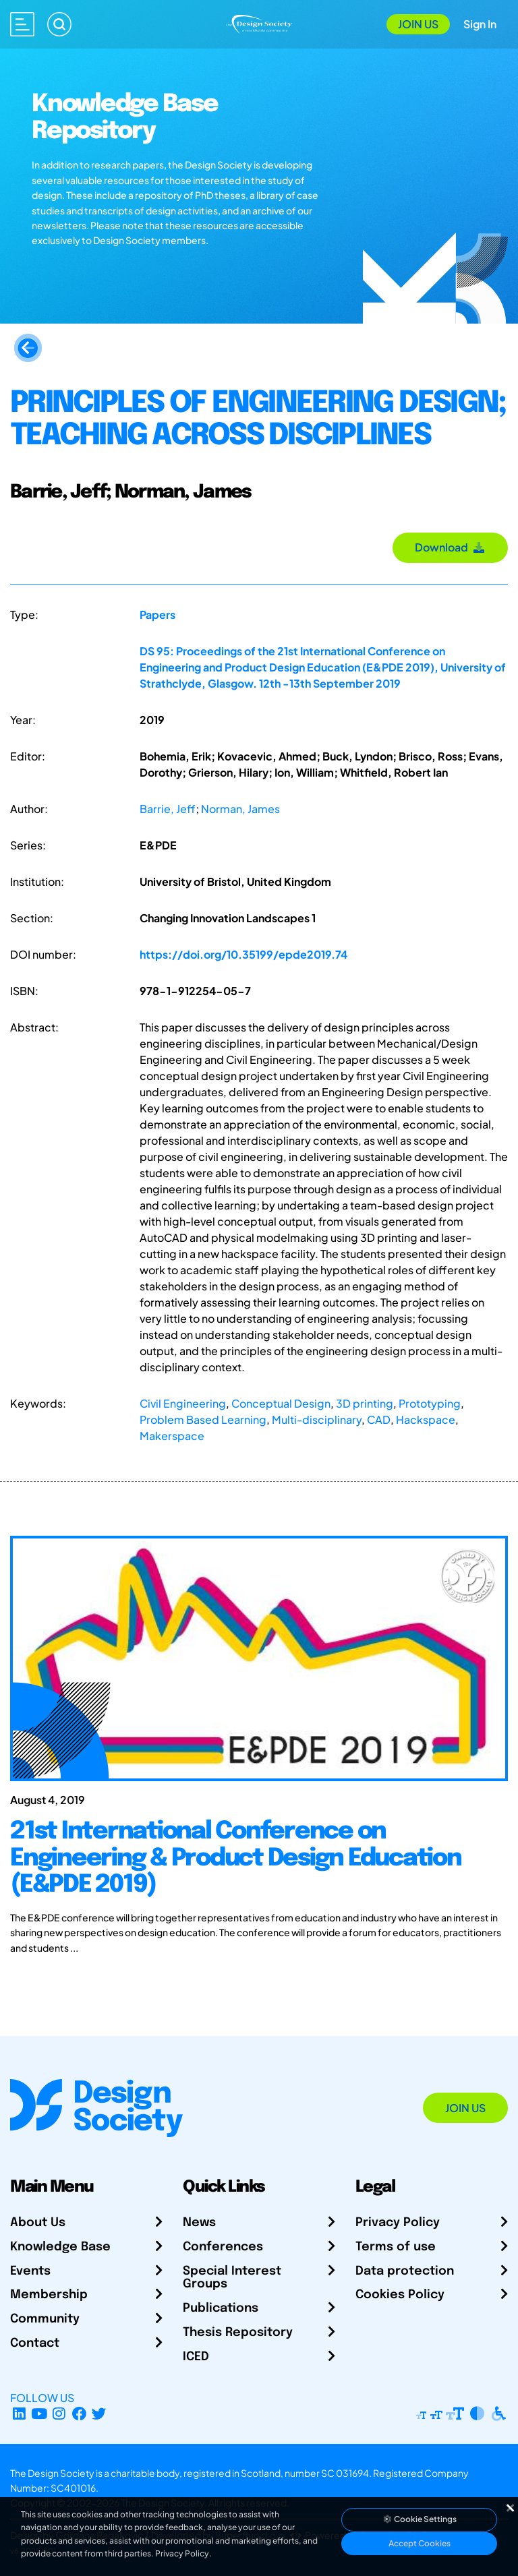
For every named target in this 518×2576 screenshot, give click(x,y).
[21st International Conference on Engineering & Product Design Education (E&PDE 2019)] (259, 1879)
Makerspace (172, 1436)
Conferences (223, 2247)
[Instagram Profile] (59, 2414)
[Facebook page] (79, 2414)
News (199, 2223)
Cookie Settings (419, 2519)
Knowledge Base (60, 2247)
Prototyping (430, 1403)
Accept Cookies (419, 2543)
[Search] (59, 24)
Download (450, 547)
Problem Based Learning (203, 1419)
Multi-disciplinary (317, 1419)
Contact (34, 2343)
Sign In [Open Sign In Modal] (479, 24)
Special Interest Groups (232, 2278)
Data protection (404, 2271)
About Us (37, 2223)
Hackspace (425, 1419)
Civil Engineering (183, 1403)
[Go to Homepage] (259, 23)
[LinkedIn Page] (19, 2414)
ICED (196, 2357)
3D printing (364, 1403)
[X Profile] (99, 2414)
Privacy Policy (397, 2223)
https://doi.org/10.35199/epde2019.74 (243, 954)
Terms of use (395, 2247)
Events (30, 2271)
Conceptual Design (280, 1403)
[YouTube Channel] (39, 2414)
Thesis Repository (238, 2333)
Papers (157, 614)
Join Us (418, 24)
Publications (220, 2308)
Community (45, 2319)
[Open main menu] (22, 24)
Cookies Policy (399, 2295)
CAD (379, 1419)
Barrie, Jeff (168, 809)
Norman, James (240, 809)
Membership (49, 2295)
